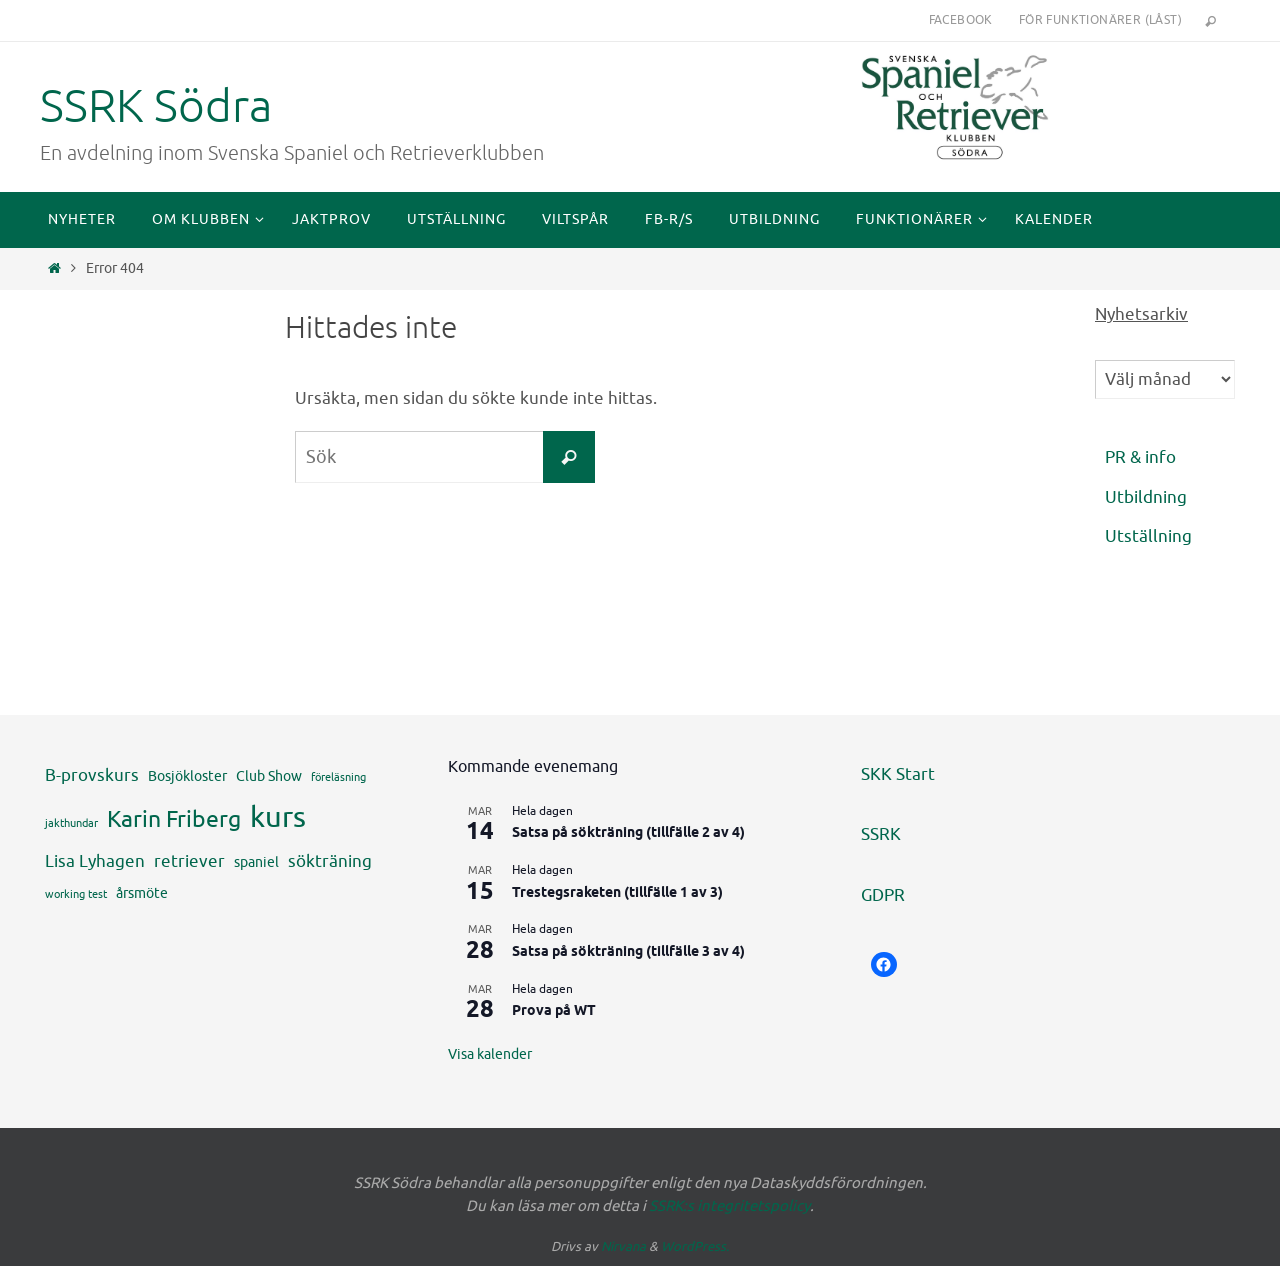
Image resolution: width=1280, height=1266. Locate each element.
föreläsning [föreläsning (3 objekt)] (338, 777)
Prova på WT (554, 1011)
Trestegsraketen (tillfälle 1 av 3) (617, 893)
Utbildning (1146, 497)
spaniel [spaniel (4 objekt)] (256, 862)
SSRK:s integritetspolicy (729, 1206)
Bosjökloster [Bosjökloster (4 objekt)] (187, 776)
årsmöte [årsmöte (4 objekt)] (142, 893)
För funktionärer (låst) (1100, 20)
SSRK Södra (156, 107)
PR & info (1140, 457)
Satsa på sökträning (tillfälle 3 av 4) (628, 952)
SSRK (881, 834)
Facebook (961, 20)
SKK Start (898, 774)
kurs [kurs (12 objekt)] (278, 817)
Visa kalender (490, 1054)
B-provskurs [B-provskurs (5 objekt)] (92, 775)
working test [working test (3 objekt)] (76, 894)
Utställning (1148, 536)
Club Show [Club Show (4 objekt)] (269, 776)
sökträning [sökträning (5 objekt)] (330, 861)
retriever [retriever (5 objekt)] (189, 861)
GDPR (883, 895)
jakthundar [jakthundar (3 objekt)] (71, 823)
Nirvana (623, 1246)
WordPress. (695, 1246)
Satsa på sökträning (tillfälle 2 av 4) (628, 833)
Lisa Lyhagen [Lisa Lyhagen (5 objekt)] (95, 861)
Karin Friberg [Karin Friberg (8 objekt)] (174, 819)
